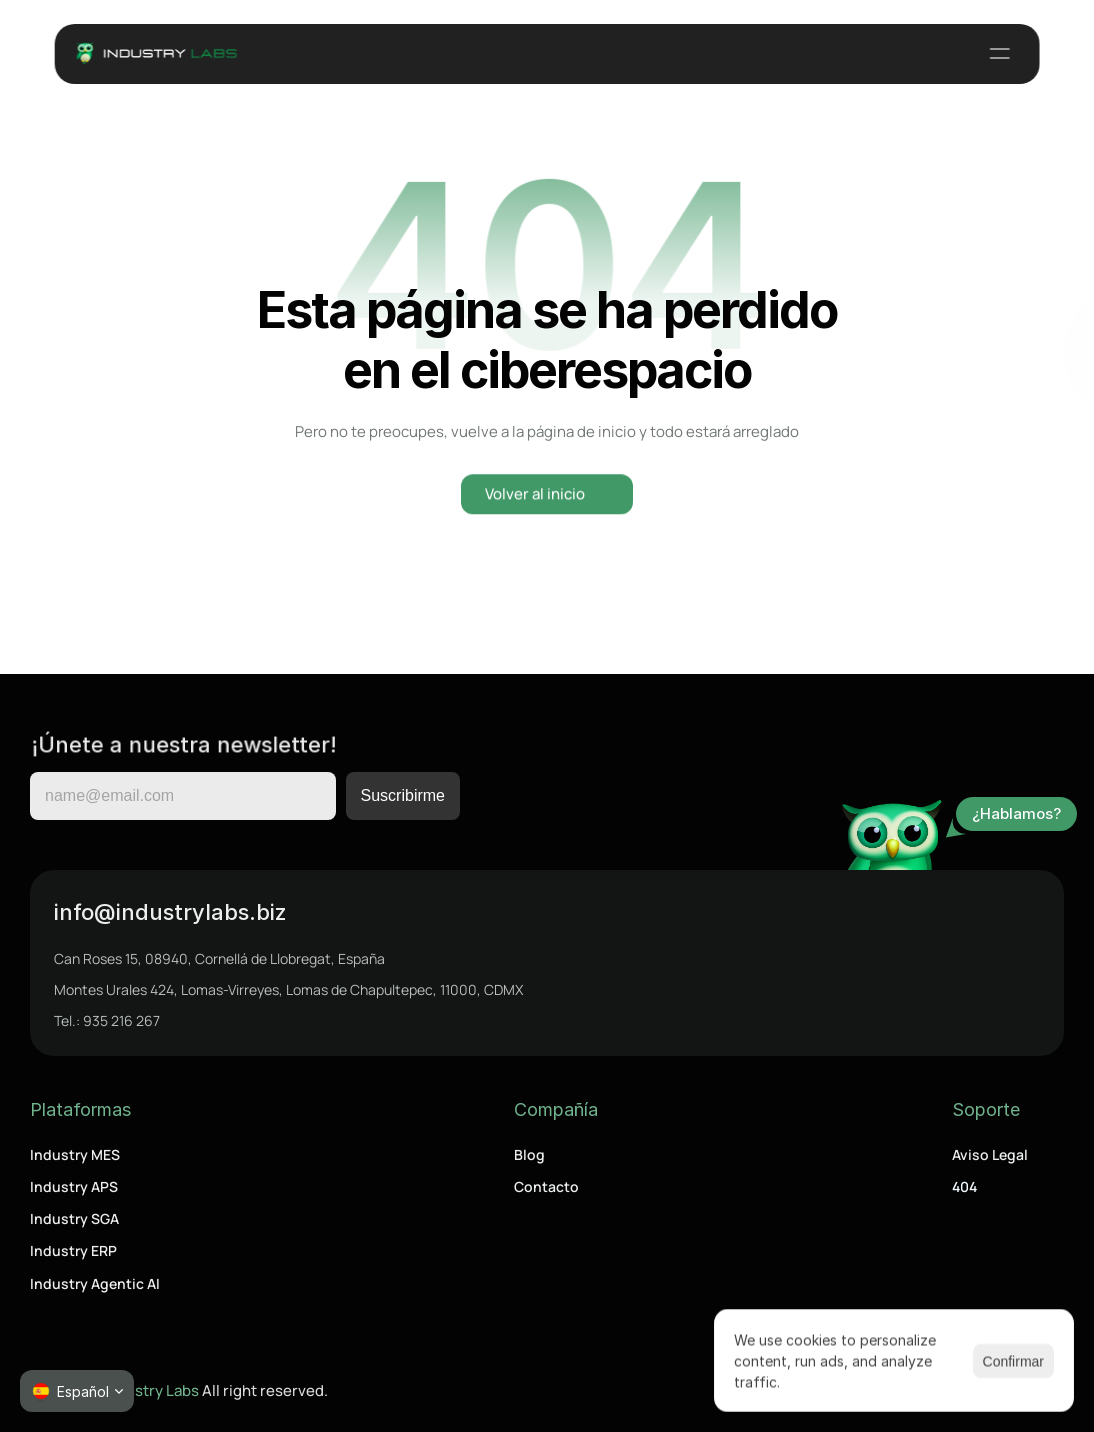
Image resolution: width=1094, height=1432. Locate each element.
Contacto (546, 1186)
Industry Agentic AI (95, 1283)
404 (964, 1186)
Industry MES (75, 1154)
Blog (529, 1154)
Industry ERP (73, 1250)
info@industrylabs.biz (170, 912)
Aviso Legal (990, 1154)
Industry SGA (74, 1218)
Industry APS (74, 1186)
